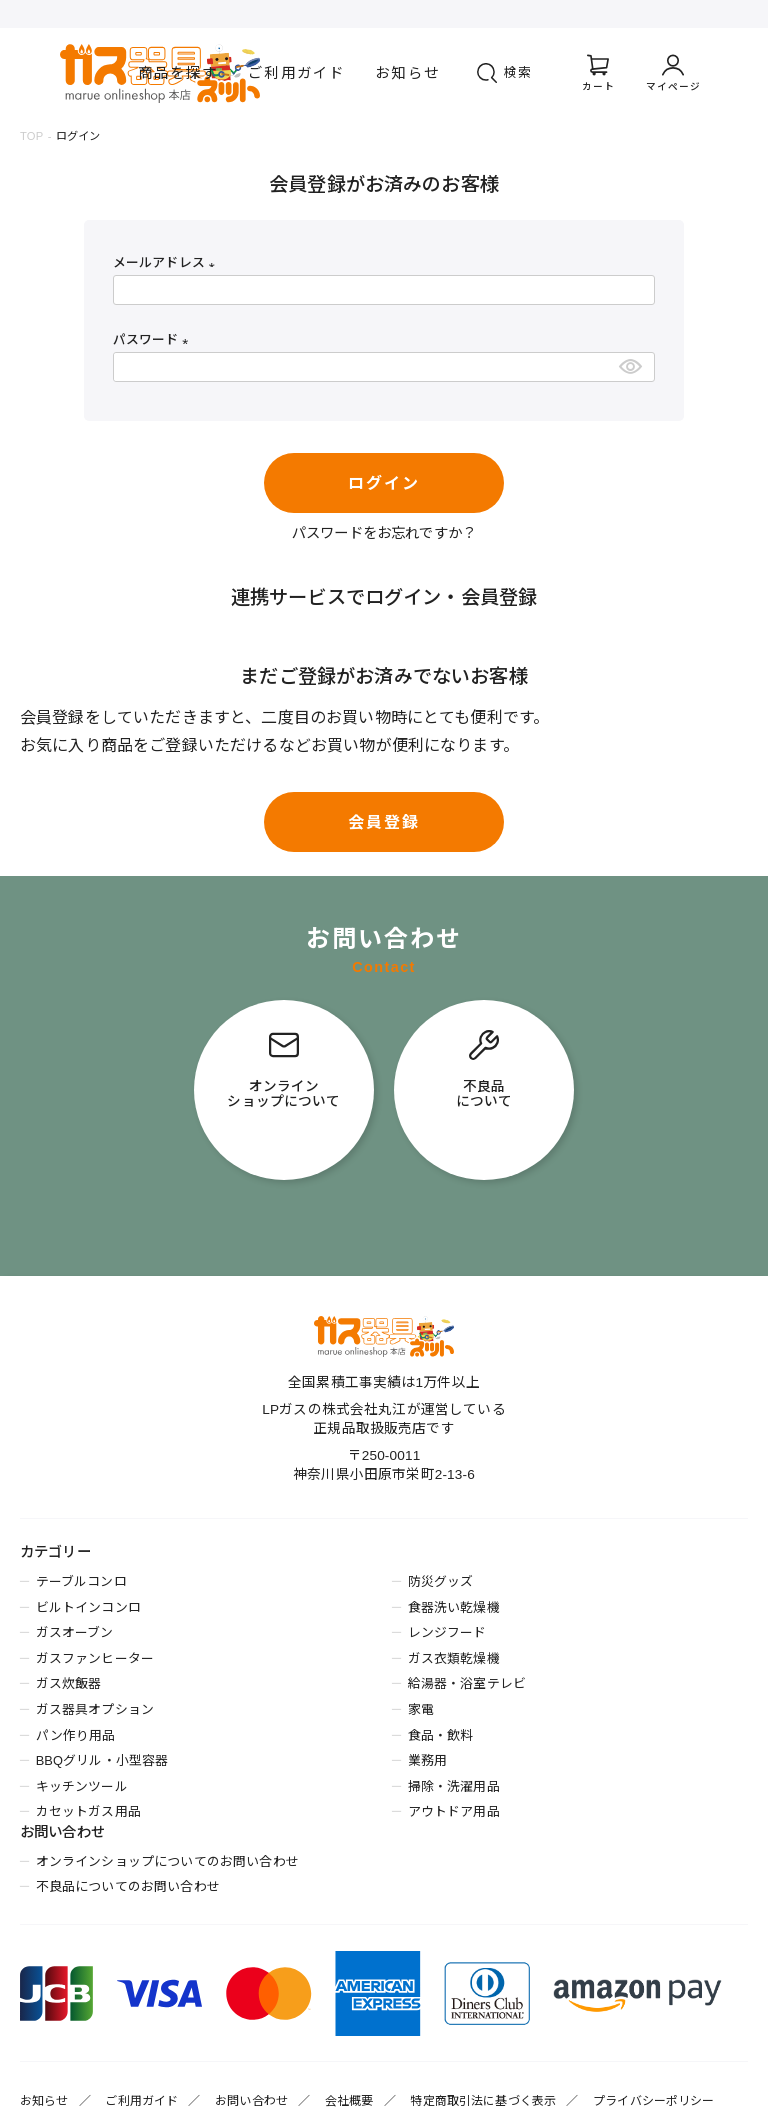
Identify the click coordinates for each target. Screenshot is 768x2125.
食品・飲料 (441, 1735)
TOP (31, 136)
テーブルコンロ (81, 1581)
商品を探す (178, 73)
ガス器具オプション (95, 1709)
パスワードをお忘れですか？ (384, 533)
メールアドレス (167, 262)
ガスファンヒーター (95, 1658)
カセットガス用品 (88, 1811)
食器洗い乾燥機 (454, 1607)
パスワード (154, 339)
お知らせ (407, 73)
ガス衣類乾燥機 (454, 1658)
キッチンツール (82, 1786)
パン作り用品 (76, 1735)
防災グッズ (441, 1581)
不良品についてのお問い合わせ (128, 1886)
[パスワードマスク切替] (633, 367)
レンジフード (447, 1632)
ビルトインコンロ (88, 1607)
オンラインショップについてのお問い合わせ (167, 1861)
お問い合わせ (251, 2101)
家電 (421, 1709)
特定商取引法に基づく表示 (483, 2101)
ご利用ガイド (296, 73)
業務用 (427, 1760)
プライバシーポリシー (654, 2101)
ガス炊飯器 (69, 1683)
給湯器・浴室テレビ (467, 1683)
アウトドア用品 (454, 1811)
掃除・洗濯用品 (454, 1786)
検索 (519, 72)
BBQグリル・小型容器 (102, 1760)
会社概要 (349, 2101)
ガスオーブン (75, 1632)
